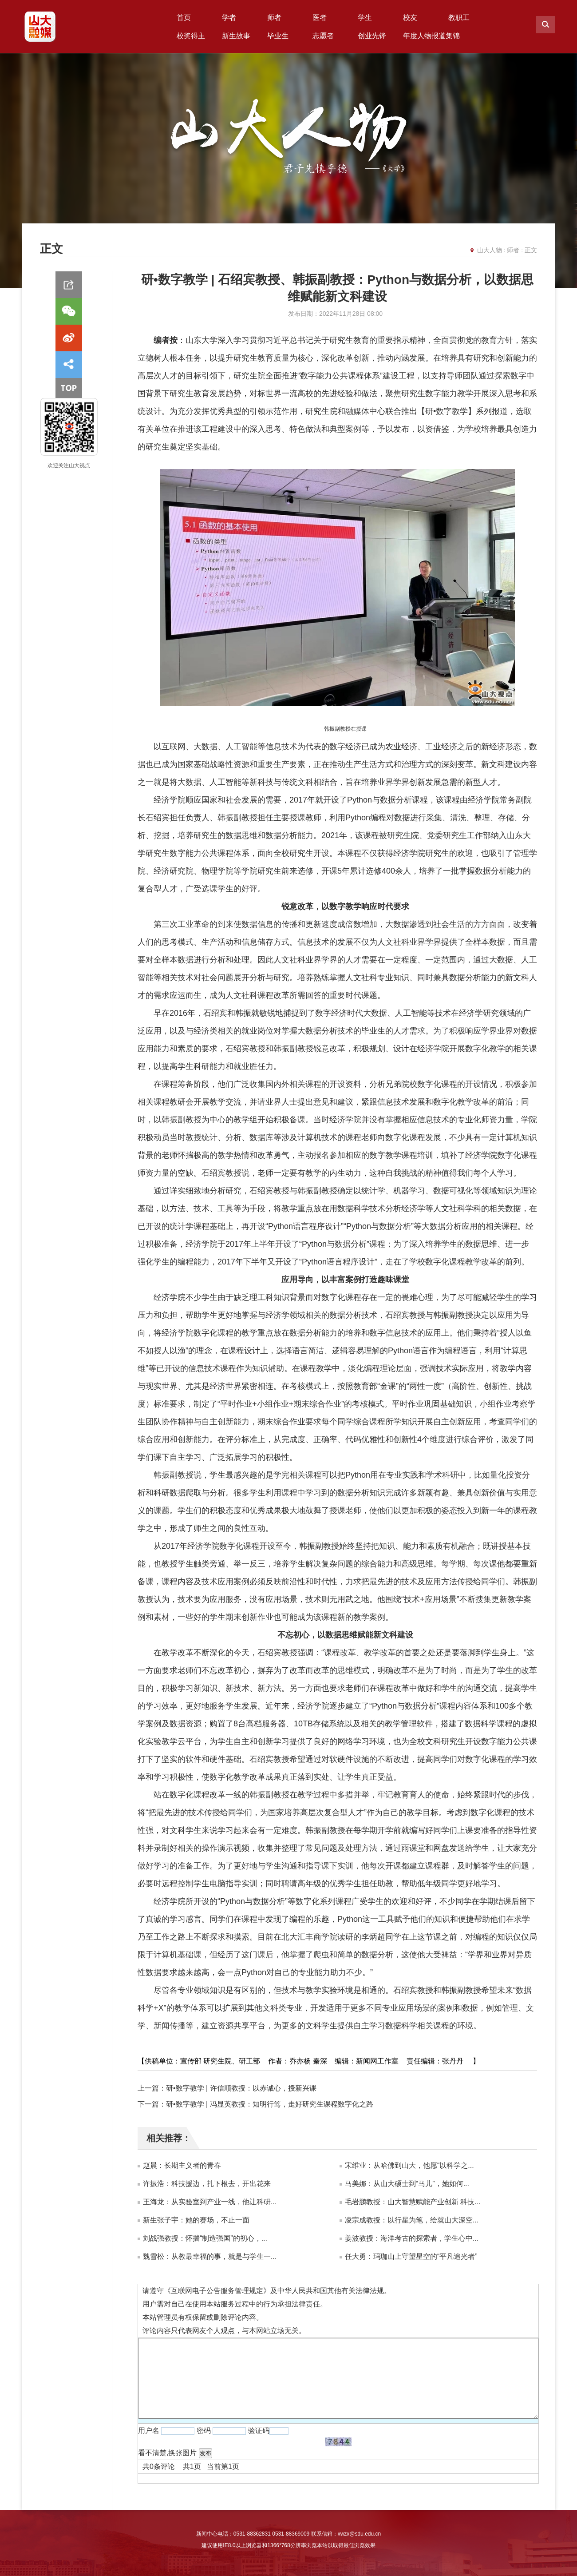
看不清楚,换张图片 (167, 2453)
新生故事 (236, 36)
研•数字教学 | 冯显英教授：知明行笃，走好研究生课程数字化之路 (269, 2104)
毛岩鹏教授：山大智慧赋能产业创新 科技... (413, 2202)
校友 (410, 17)
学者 (229, 17)
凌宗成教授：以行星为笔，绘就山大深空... (411, 2220)
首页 (184, 17)
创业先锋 (372, 36)
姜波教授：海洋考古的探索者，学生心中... (411, 2238)
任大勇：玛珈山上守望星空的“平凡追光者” (411, 2256)
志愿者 (323, 36)
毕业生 (277, 36)
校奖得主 (191, 36)
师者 (274, 17)
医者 (319, 17)
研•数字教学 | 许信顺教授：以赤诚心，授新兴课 (241, 2088)
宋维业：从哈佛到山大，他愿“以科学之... (409, 2165)
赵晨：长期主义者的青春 (182, 2165)
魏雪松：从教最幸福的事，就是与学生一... (210, 2256)
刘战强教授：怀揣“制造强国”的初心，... (205, 2238)
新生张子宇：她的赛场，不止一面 (196, 2220)
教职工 (459, 17)
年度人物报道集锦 (431, 36)
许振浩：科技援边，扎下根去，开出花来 (207, 2183)
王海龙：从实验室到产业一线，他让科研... (210, 2202)
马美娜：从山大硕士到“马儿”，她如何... (407, 2183)
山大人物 (489, 250)
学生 (365, 17)
